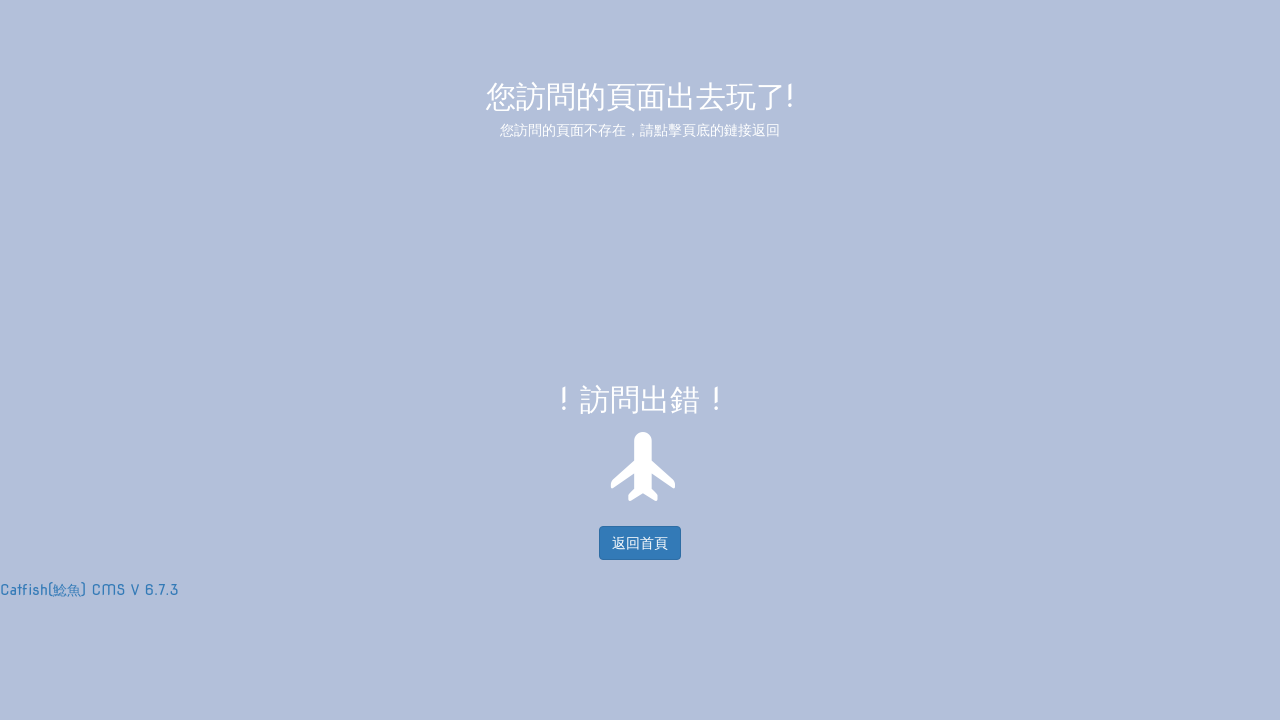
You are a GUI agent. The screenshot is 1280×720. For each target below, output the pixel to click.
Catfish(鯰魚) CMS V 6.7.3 (89, 590)
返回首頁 (640, 543)
